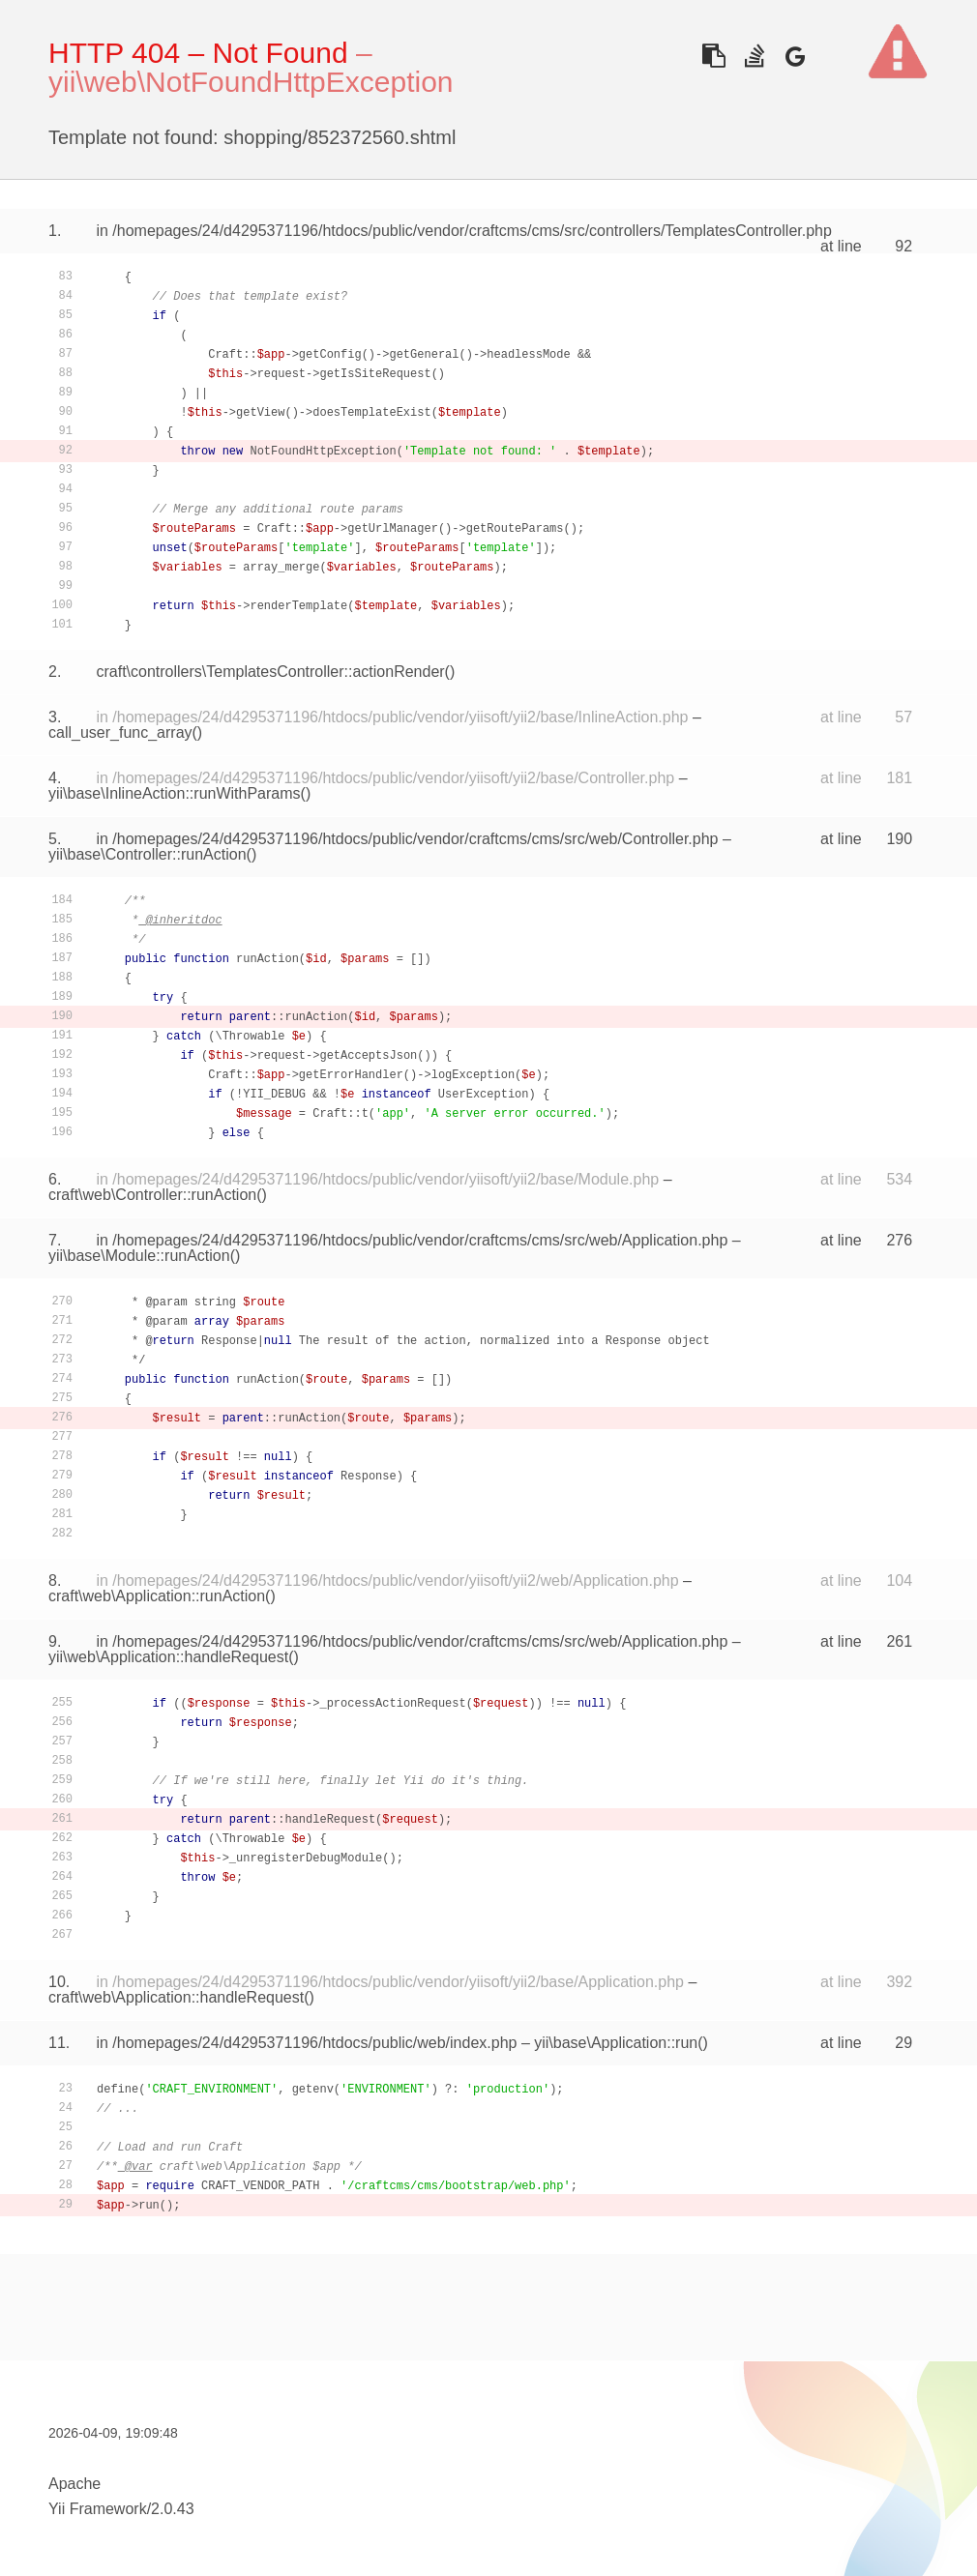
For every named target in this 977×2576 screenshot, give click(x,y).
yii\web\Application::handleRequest (168, 1657)
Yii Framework (97, 2509)
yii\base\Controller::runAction (147, 854)
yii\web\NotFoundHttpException (251, 82)
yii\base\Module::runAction (139, 1255)
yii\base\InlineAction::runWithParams (174, 793)
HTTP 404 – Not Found (198, 53)
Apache (74, 2483)
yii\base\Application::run (615, 2042)
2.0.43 (172, 2509)
